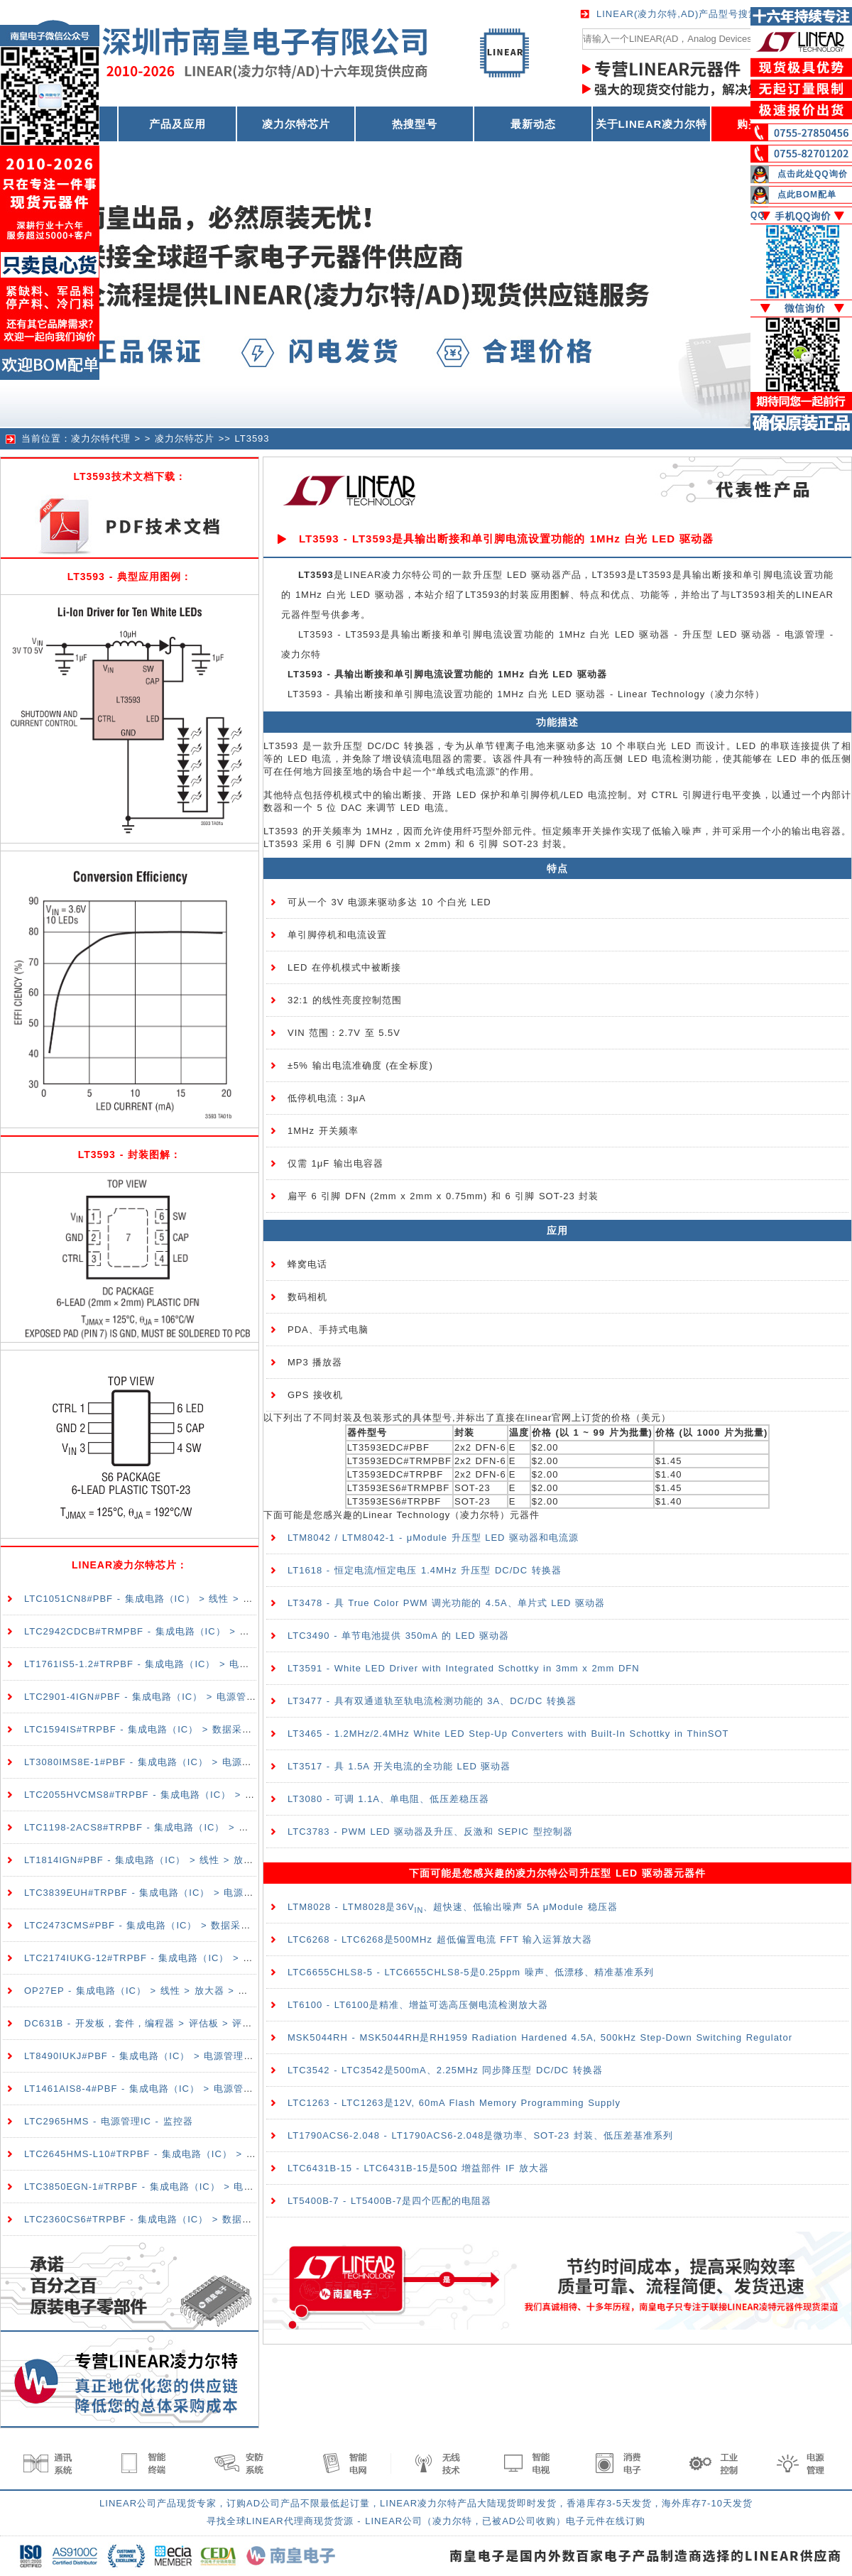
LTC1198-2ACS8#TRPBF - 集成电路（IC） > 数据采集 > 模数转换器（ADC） (204, 1827)
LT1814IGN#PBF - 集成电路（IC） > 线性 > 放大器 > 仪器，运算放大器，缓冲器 (210, 1860)
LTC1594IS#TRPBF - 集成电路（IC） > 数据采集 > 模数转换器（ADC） (190, 1729)
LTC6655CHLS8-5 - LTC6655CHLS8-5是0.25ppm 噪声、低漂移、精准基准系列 (471, 1972)
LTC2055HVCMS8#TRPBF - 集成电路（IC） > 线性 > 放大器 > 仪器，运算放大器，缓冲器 (233, 1794)
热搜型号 (414, 124)
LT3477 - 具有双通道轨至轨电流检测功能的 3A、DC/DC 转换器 (432, 1701)
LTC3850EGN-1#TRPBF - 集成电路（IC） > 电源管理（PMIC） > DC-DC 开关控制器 (222, 2186)
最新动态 (533, 124)
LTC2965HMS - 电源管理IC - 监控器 (108, 2121)
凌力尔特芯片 (296, 124)
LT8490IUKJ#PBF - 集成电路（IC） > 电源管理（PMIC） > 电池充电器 (189, 2056)
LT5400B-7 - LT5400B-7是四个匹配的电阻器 (389, 2200)
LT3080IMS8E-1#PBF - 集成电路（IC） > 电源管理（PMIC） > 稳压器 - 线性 (203, 1762)
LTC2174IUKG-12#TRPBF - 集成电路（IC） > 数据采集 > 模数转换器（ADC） (206, 1958)
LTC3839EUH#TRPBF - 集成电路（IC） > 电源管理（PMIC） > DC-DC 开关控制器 (217, 1892)
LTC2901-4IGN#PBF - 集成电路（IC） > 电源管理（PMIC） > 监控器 (185, 1696)
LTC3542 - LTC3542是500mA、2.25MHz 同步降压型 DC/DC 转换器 (445, 2070)
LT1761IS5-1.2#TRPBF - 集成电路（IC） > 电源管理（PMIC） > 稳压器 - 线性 (207, 1664)
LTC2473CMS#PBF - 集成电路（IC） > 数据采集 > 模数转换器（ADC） (190, 1925)
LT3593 (251, 438)
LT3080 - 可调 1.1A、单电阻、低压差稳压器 (388, 1799)
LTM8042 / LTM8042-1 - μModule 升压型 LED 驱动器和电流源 (433, 1537)
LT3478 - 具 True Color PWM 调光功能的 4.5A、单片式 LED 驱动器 (446, 1603)
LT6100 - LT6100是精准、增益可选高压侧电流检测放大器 (418, 2004)
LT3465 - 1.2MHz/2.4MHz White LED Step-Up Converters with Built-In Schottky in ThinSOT (508, 1733)
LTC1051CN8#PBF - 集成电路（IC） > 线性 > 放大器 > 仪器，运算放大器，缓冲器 (215, 1598)
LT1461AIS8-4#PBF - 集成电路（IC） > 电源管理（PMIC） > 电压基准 (188, 2088)
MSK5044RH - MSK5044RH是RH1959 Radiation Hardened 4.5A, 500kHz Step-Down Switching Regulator (540, 2037)
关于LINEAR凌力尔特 (652, 124)
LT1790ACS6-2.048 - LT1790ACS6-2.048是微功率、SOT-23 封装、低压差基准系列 (480, 2135)
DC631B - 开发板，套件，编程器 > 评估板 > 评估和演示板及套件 (173, 2023)
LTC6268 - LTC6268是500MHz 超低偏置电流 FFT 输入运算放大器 (440, 1939)
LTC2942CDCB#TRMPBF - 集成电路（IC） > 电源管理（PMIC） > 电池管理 (201, 1631)
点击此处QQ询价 (812, 174)
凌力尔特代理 (101, 438)
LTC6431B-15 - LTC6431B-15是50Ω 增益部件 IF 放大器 (418, 2168)
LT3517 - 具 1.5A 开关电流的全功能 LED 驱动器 (399, 1766)
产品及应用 (177, 124)
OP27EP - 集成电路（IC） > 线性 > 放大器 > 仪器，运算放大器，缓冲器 (190, 1990)
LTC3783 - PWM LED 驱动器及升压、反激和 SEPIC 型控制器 (430, 1831)
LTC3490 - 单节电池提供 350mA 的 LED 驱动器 (398, 1635)
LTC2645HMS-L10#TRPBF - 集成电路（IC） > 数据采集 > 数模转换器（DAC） (207, 2154)
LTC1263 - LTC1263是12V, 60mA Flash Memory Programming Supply (454, 2102)
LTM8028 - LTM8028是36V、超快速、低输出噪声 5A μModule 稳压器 (453, 1906)
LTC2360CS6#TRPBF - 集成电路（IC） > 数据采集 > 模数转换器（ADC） (195, 2219)
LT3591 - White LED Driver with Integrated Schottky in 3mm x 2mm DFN (464, 1668)
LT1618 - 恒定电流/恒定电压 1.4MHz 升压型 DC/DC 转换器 (425, 1570)
